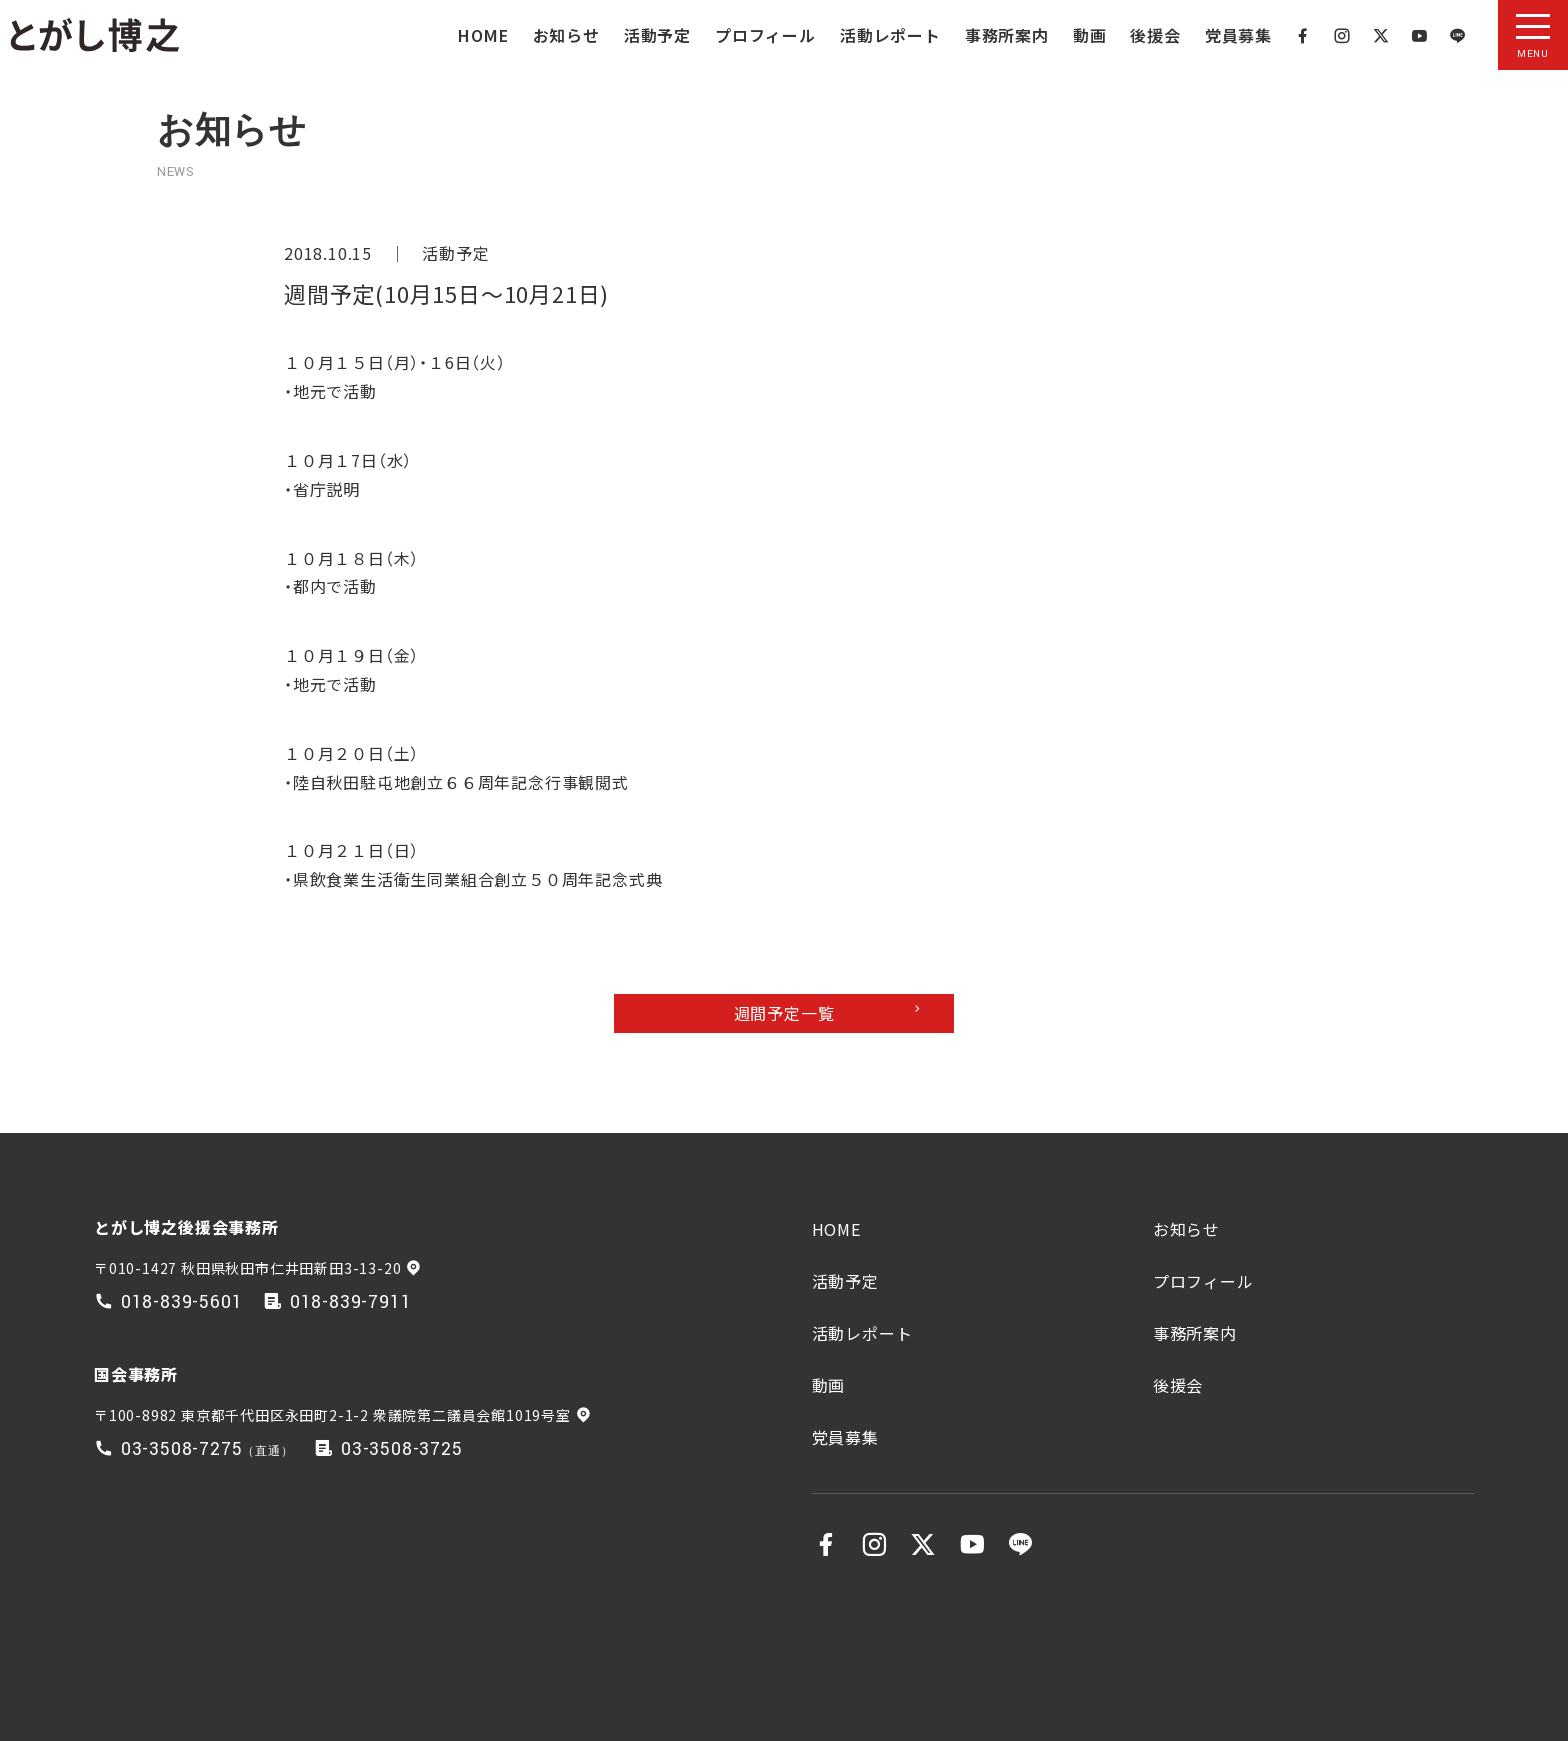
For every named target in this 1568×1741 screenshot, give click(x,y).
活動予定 (657, 35)
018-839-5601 (182, 1302)
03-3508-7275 (182, 1449)
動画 (1090, 35)
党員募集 (1238, 35)
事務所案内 (1007, 35)
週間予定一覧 (784, 1013)
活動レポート (890, 35)
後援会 (1155, 35)
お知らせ (566, 35)
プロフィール (765, 35)
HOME (483, 35)
